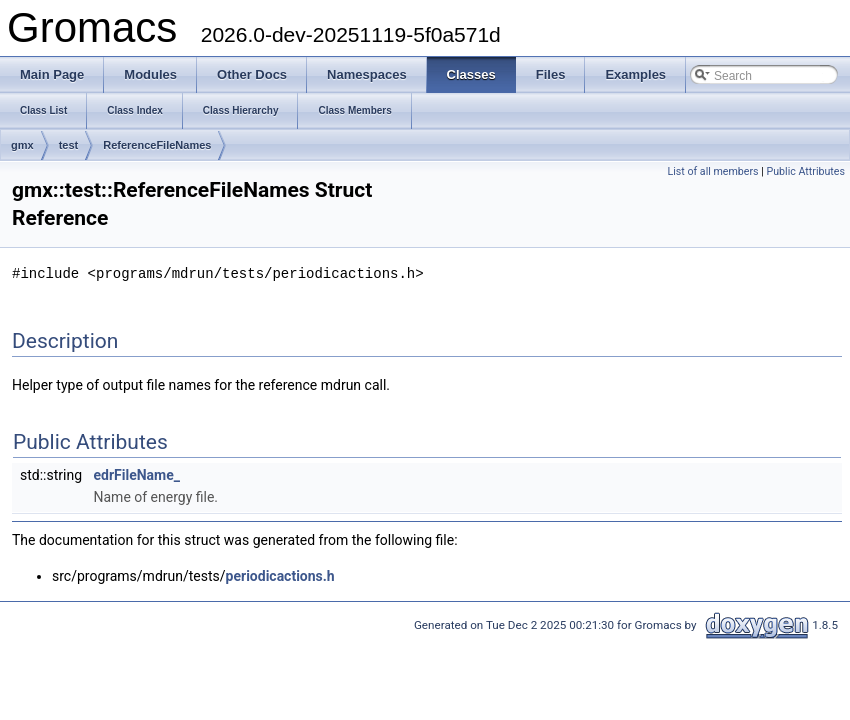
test (69, 145)
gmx (22, 145)
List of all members (712, 171)
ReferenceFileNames (157, 145)
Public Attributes (805, 171)
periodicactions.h (280, 575)
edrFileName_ (137, 474)
